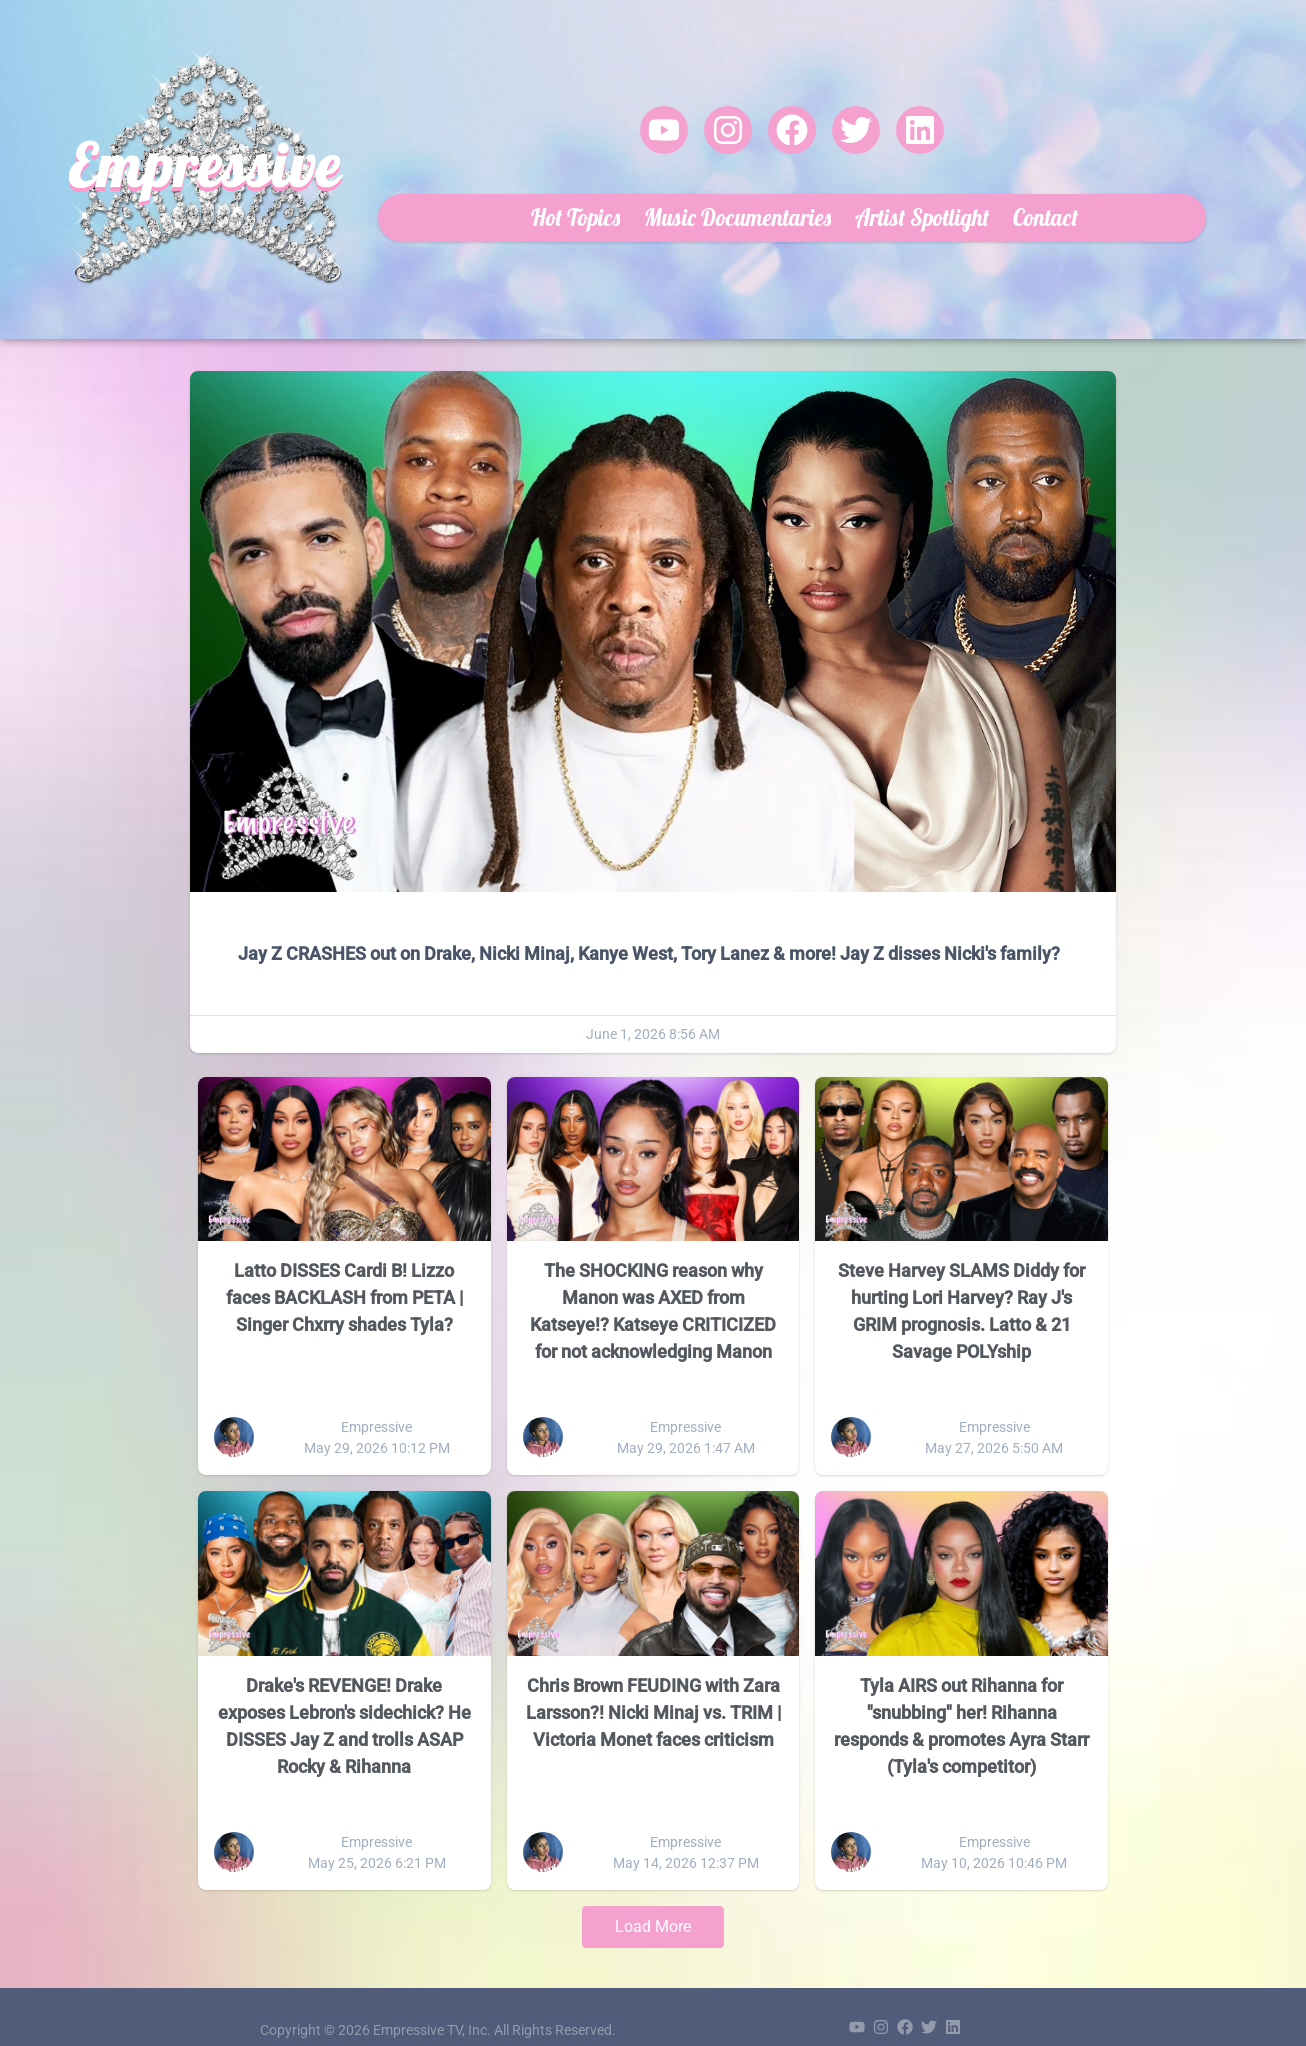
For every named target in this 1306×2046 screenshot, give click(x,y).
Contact (1009, 203)
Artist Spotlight (886, 203)
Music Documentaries (701, 203)
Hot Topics (539, 203)
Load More (653, 1898)
